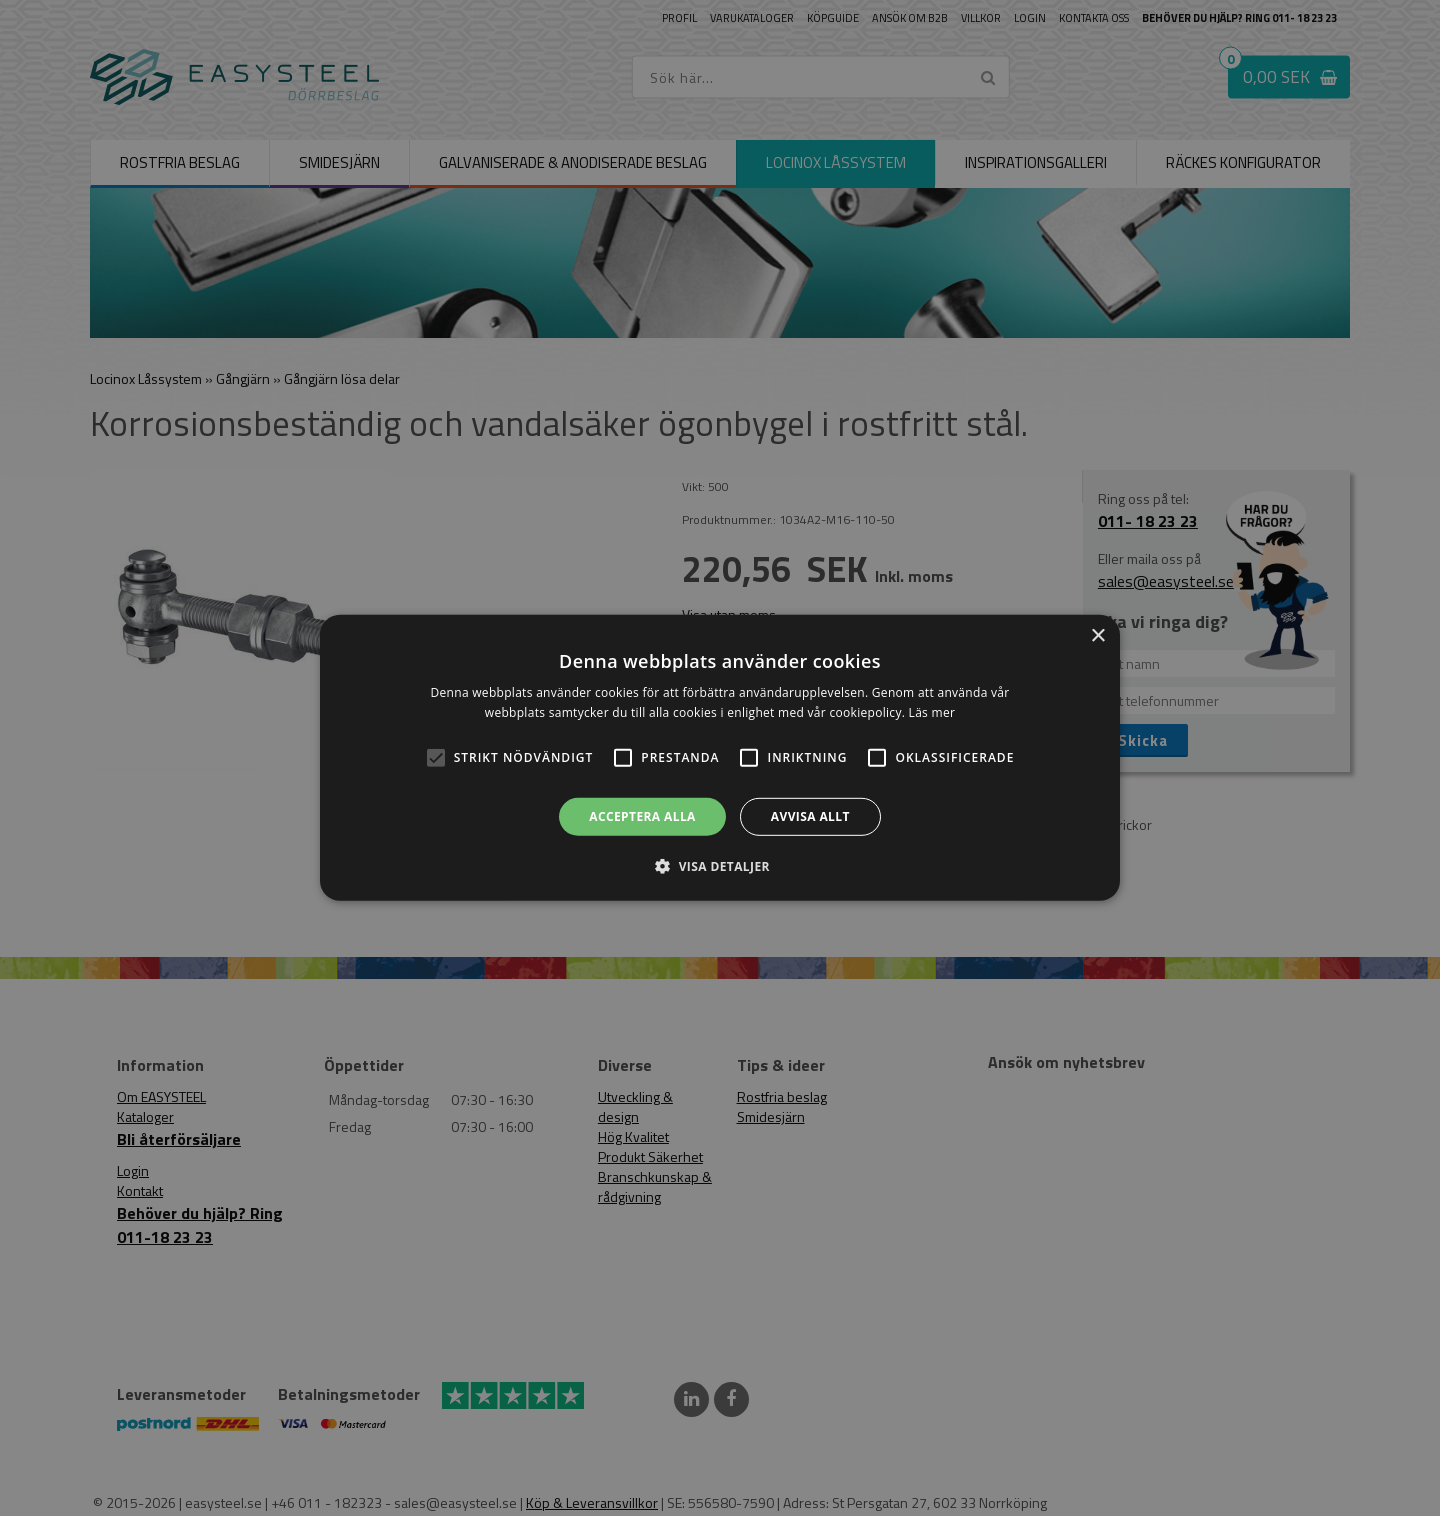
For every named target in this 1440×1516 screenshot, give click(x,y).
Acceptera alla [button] (642, 816)
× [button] (1097, 636)
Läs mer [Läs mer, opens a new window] (932, 712)
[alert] (720, 758)
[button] (436, 758)
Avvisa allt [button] (810, 816)
